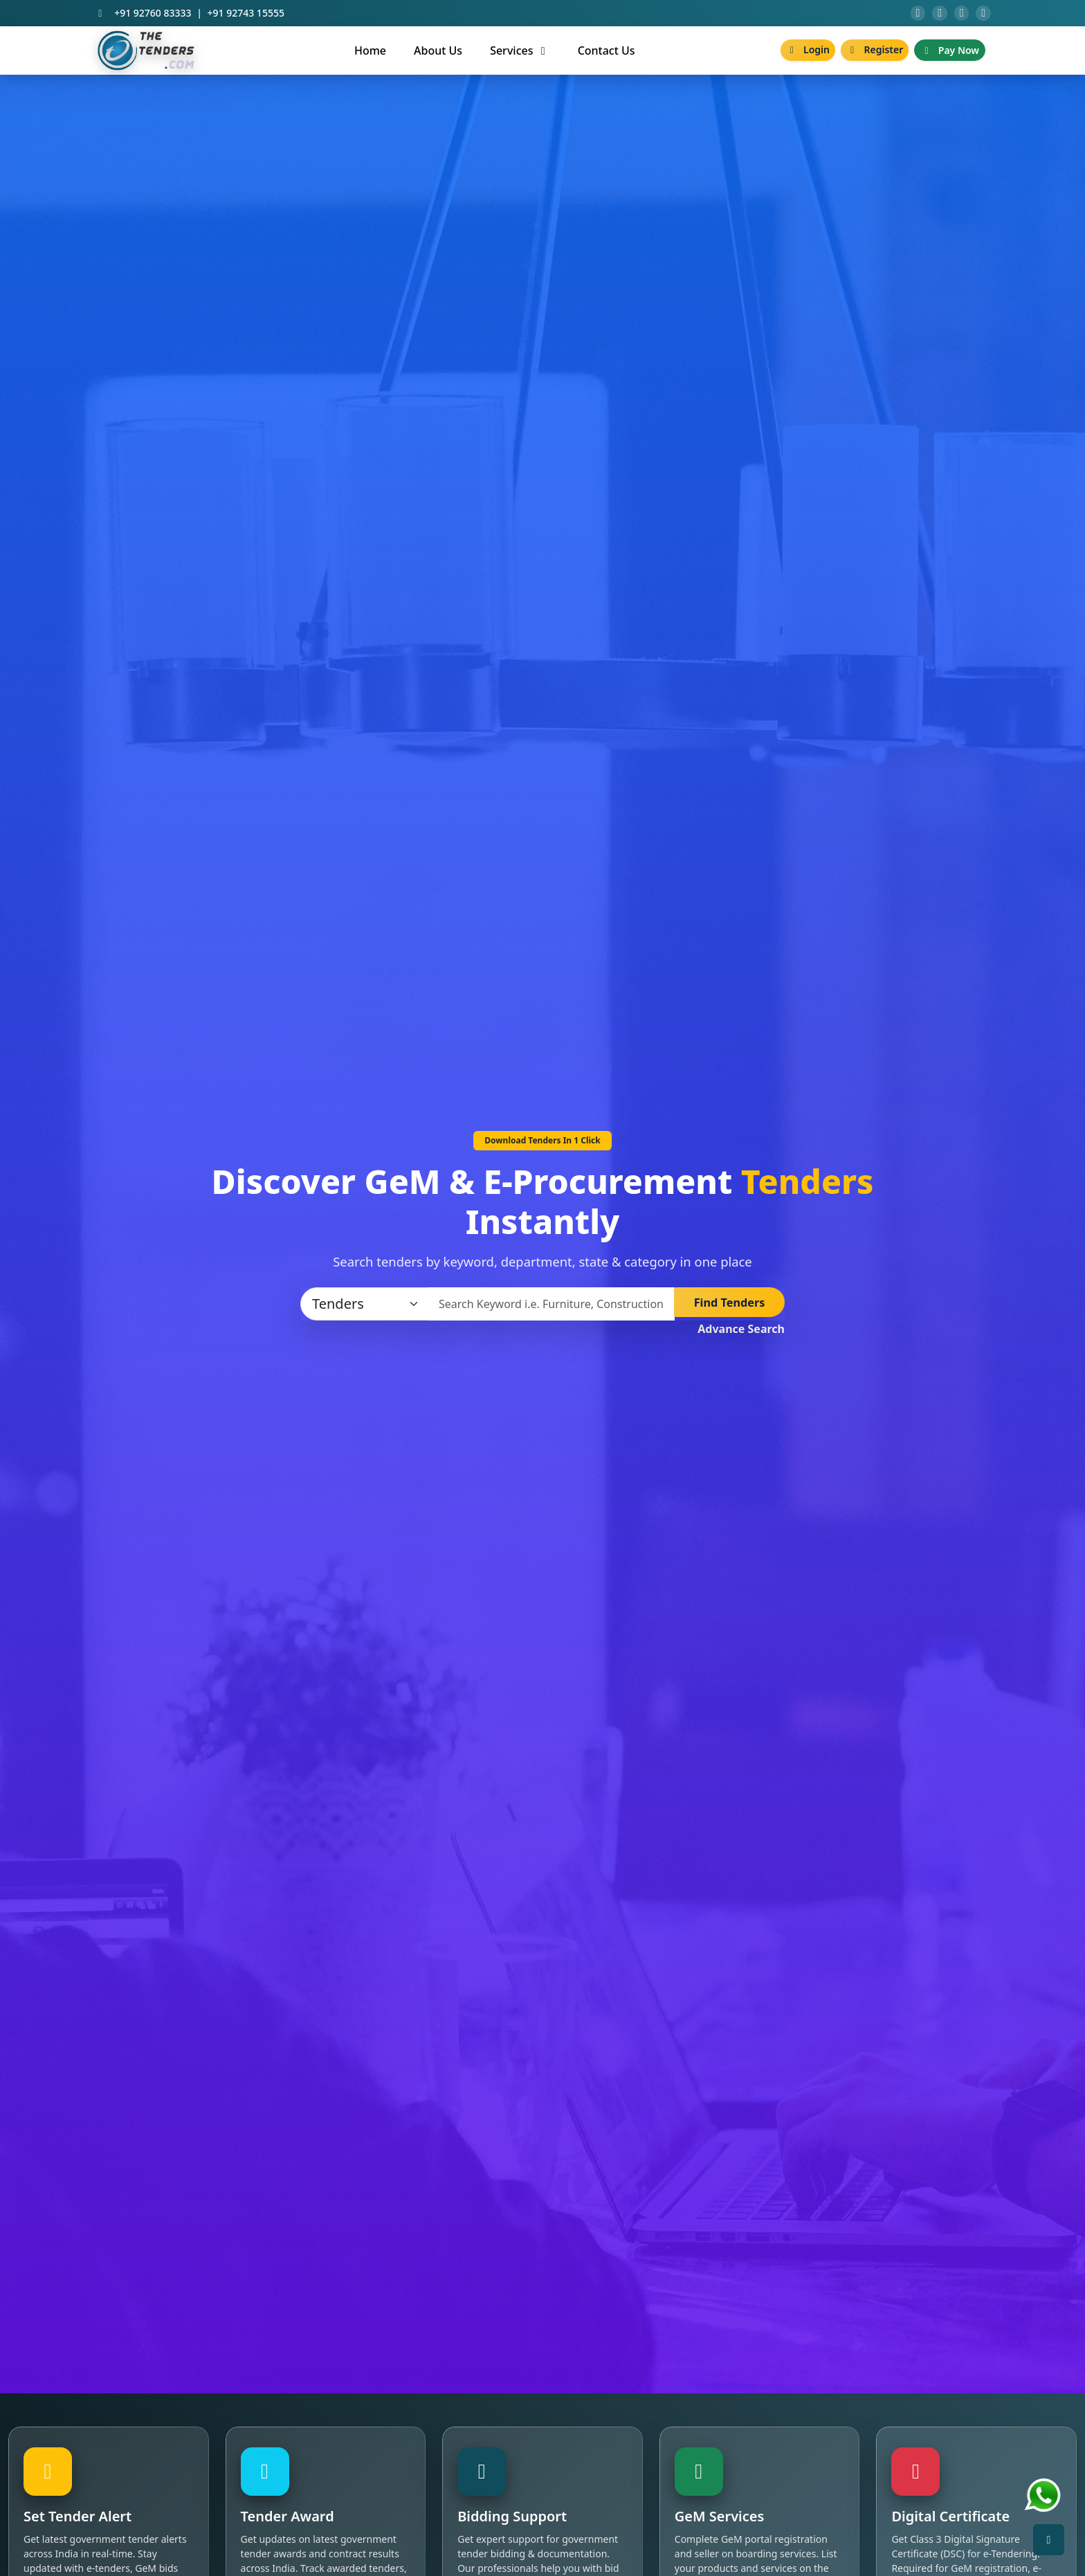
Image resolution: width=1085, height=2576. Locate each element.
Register (874, 55)
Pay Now (949, 56)
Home (370, 56)
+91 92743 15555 (246, 16)
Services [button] (519, 56)
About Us (438, 56)
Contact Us (606, 56)
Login (808, 55)
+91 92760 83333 (152, 16)
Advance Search (741, 1335)
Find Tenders (729, 1309)
